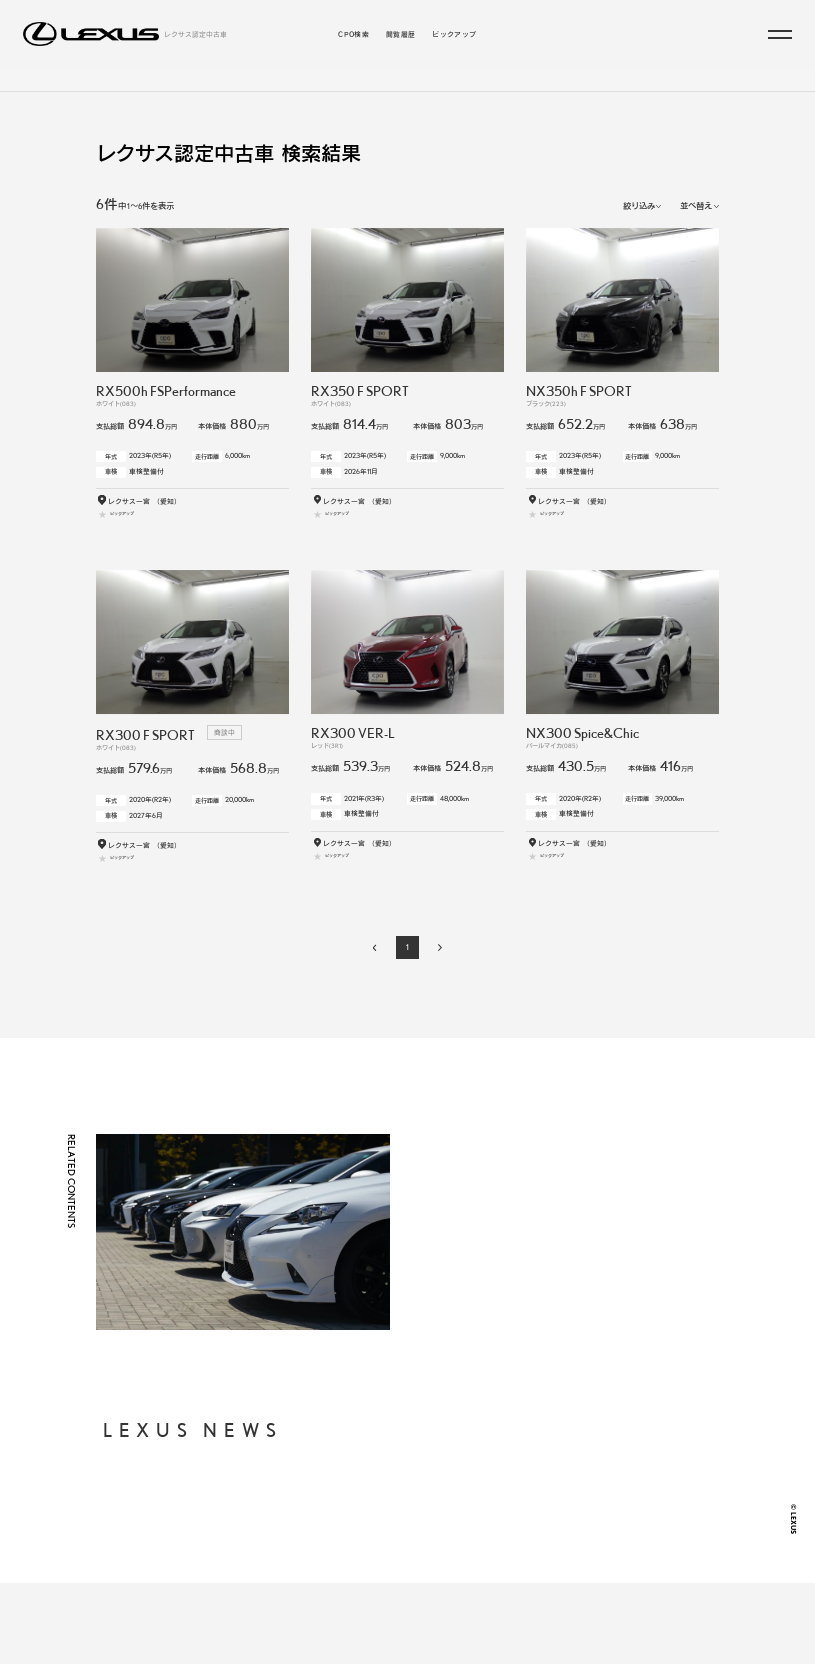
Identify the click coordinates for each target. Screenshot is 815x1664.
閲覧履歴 (400, 34)
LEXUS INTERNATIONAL (556, 1579)
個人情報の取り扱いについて (560, 1485)
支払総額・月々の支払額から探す (400, 1519)
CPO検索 (353, 34)
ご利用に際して (538, 1508)
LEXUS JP (530, 1556)
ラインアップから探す (331, 88)
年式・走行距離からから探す (393, 1537)
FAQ (519, 1532)
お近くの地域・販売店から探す (397, 1555)
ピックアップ (454, 34)
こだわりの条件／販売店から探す (461, 88)
